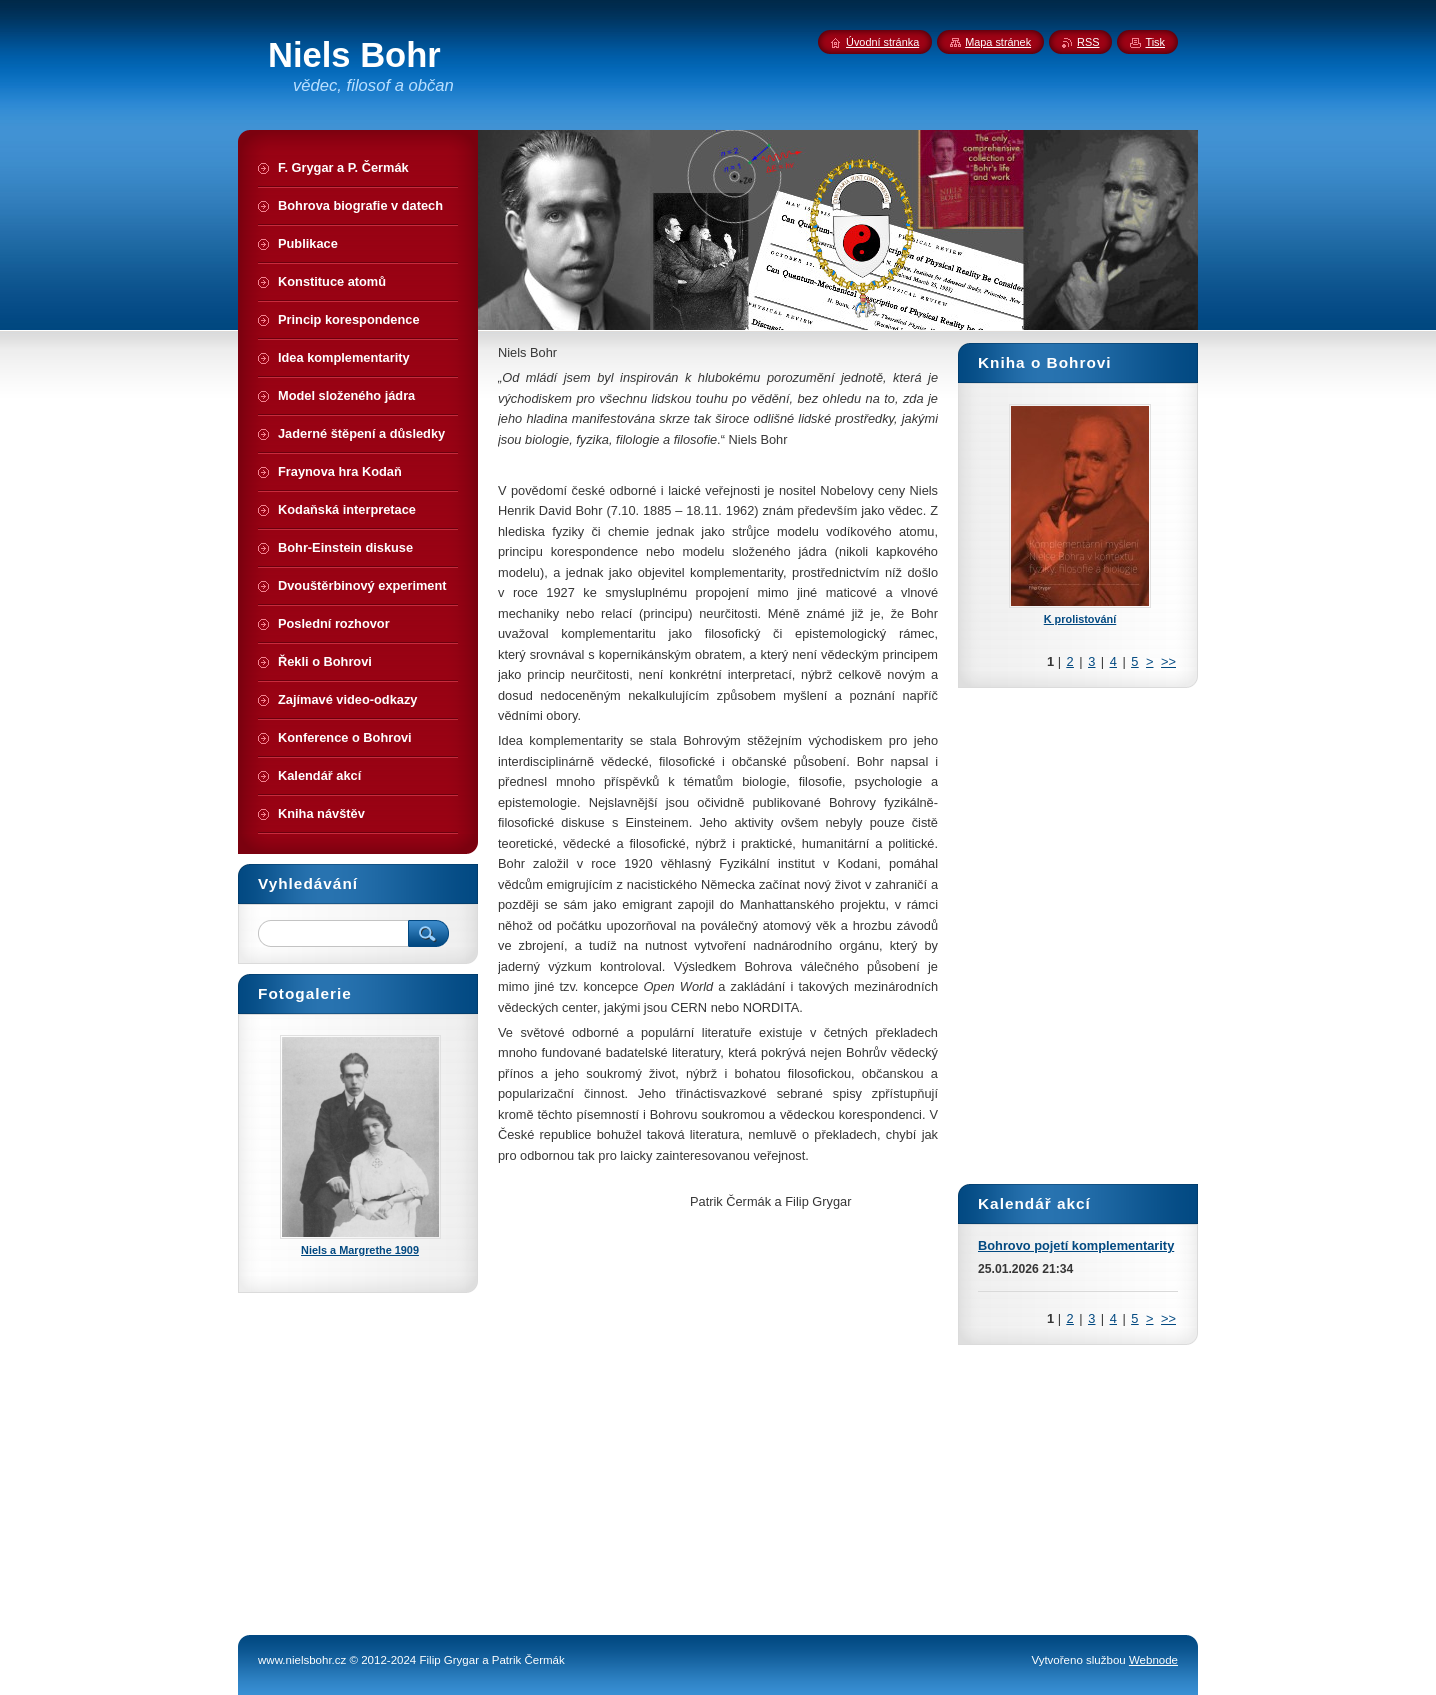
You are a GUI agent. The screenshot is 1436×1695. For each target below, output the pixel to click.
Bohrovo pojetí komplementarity (1076, 1245)
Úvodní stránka (882, 42)
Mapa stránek (998, 42)
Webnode (1153, 1660)
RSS (1088, 42)
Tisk (1155, 42)
